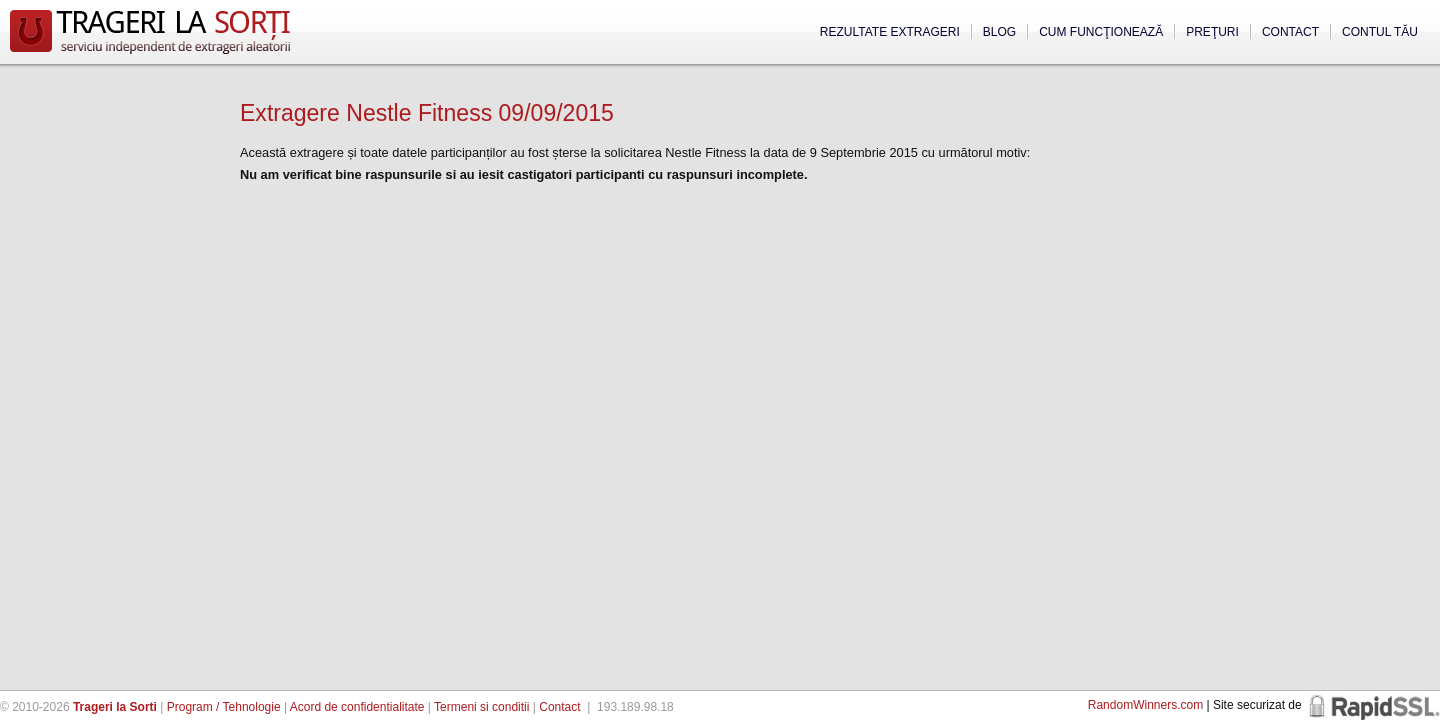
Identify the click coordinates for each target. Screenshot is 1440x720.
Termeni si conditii (481, 707)
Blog (999, 32)
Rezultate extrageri (890, 32)
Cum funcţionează (1101, 32)
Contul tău (1380, 32)
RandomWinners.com (1145, 705)
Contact (1290, 32)
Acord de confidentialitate (357, 707)
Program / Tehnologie (224, 707)
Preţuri (1212, 32)
